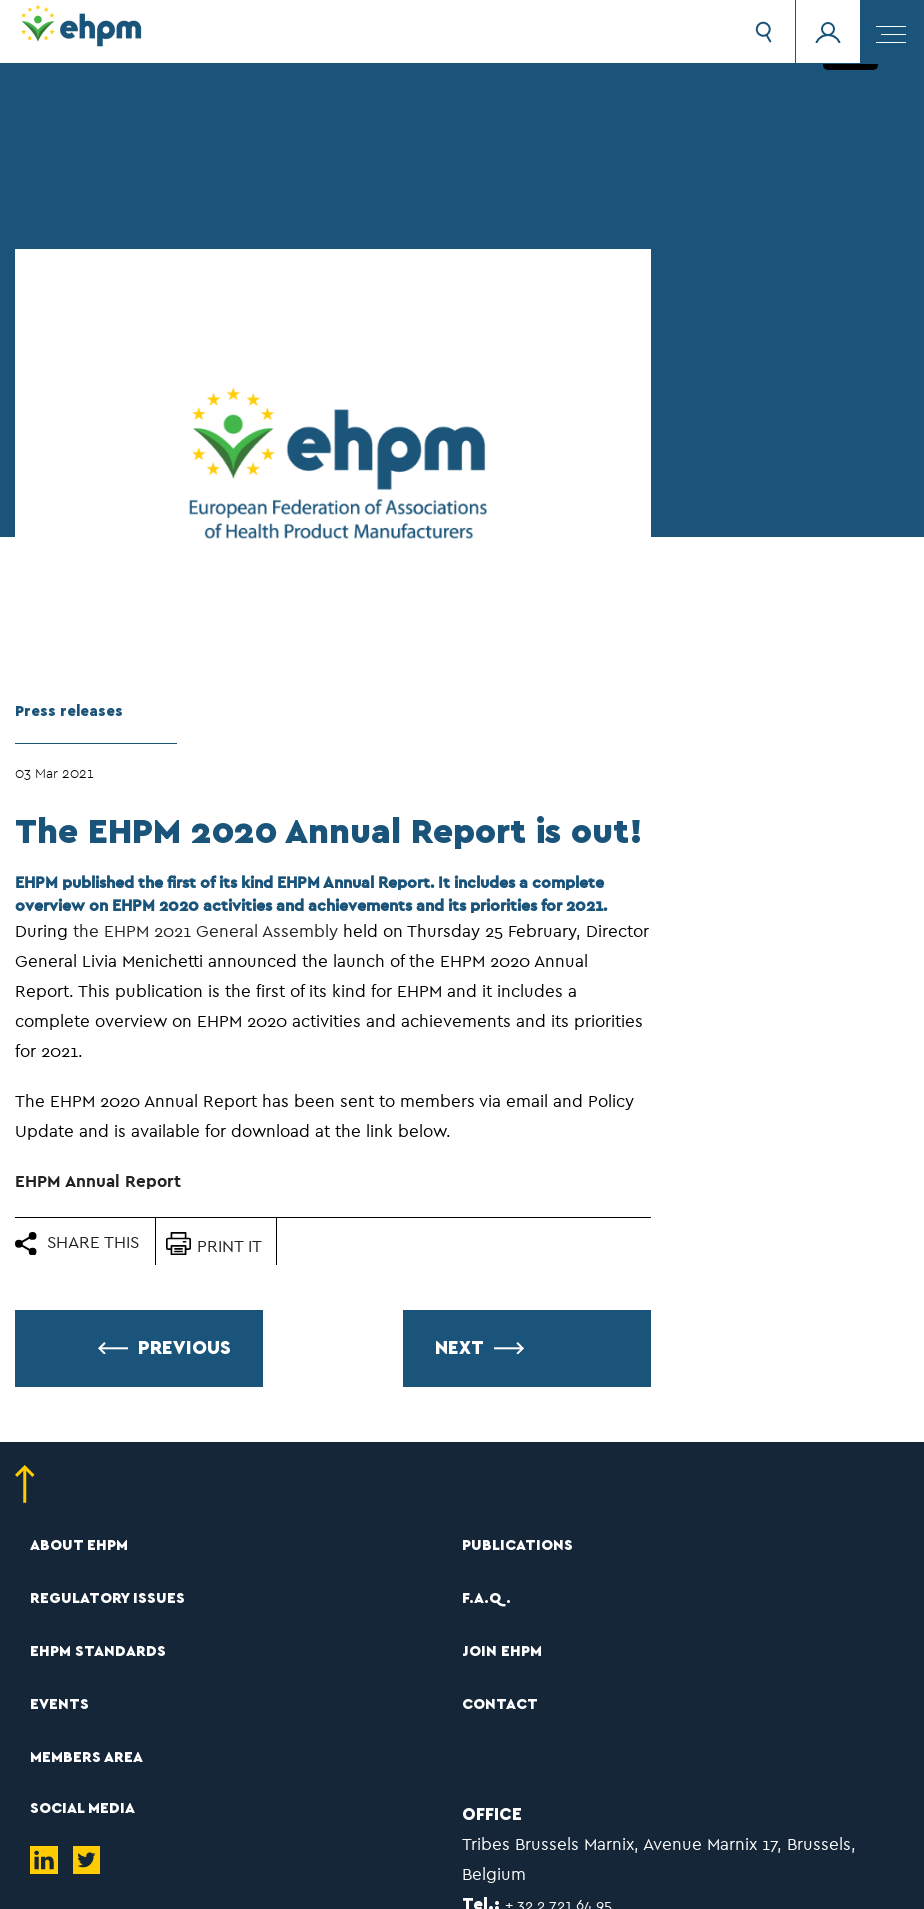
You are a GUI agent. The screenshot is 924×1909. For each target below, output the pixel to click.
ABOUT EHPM (79, 1545)
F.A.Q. (486, 1598)
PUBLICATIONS (517, 1545)
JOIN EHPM (502, 1651)
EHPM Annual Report (98, 1181)
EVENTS (59, 1704)
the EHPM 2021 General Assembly (205, 931)
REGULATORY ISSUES (107, 1598)
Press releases (69, 711)
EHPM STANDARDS (98, 1651)
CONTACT (500, 1704)
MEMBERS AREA (86, 1757)
